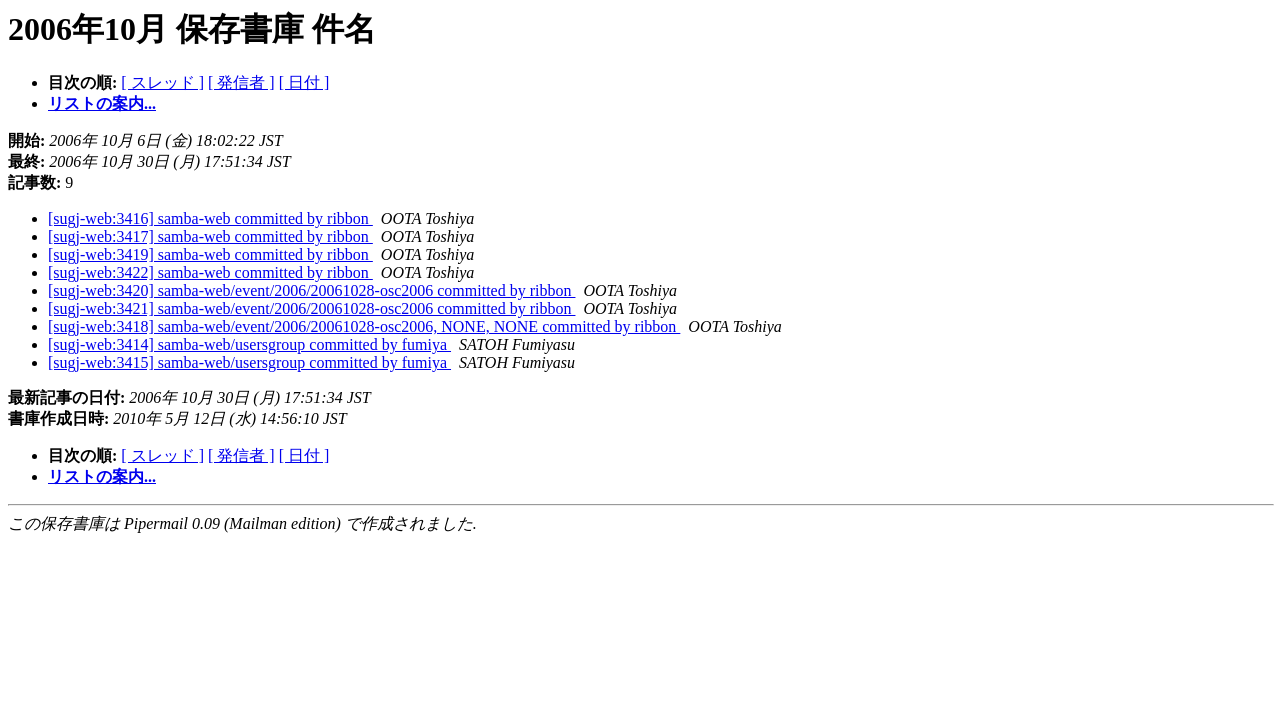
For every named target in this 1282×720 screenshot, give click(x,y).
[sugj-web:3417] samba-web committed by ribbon (210, 236)
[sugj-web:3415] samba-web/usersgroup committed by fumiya (249, 362)
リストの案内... (102, 103)
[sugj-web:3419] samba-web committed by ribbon (210, 254)
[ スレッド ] (162, 82)
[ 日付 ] (304, 82)
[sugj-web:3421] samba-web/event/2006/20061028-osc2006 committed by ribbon (311, 308)
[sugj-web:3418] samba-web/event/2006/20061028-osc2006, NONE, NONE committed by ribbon (364, 326)
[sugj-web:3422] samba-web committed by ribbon (210, 272)
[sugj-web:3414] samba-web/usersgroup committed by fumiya (249, 344)
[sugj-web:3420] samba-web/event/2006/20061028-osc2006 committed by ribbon (311, 290)
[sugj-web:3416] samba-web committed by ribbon (210, 218)
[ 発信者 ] (241, 82)
